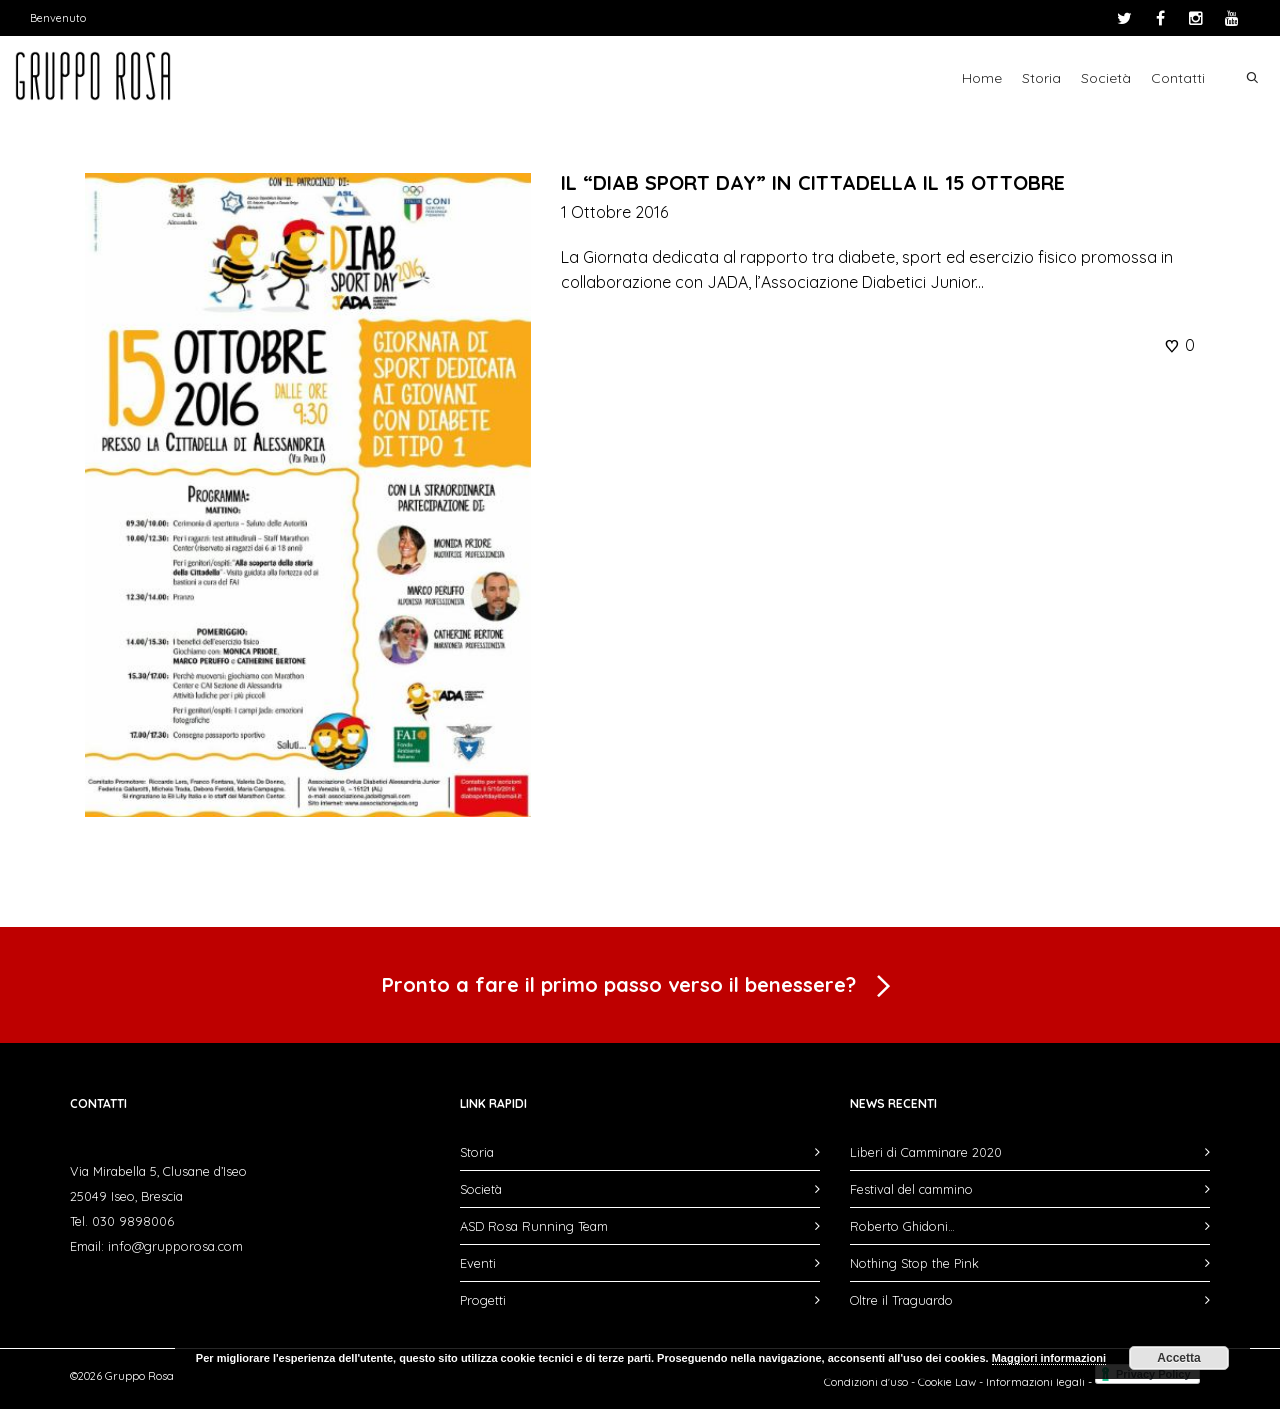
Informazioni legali (1035, 1382)
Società (1106, 78)
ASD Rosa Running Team (534, 1226)
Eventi (478, 1263)
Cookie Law (947, 1382)
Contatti (1178, 78)
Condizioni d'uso (866, 1382)
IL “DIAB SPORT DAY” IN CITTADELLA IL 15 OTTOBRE (813, 182)
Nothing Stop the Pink (914, 1263)
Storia (1041, 78)
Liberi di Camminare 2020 (926, 1152)
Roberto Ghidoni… (902, 1226)
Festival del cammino (911, 1189)
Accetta (1178, 1358)
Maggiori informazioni (1049, 1358)
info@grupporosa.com (175, 1246)
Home (982, 78)
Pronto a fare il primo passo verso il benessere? (640, 987)
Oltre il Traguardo (901, 1300)
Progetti (483, 1300)
